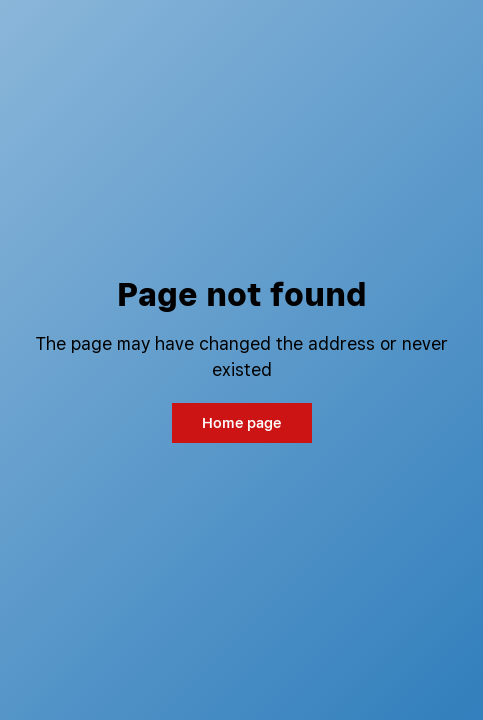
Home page (241, 422)
